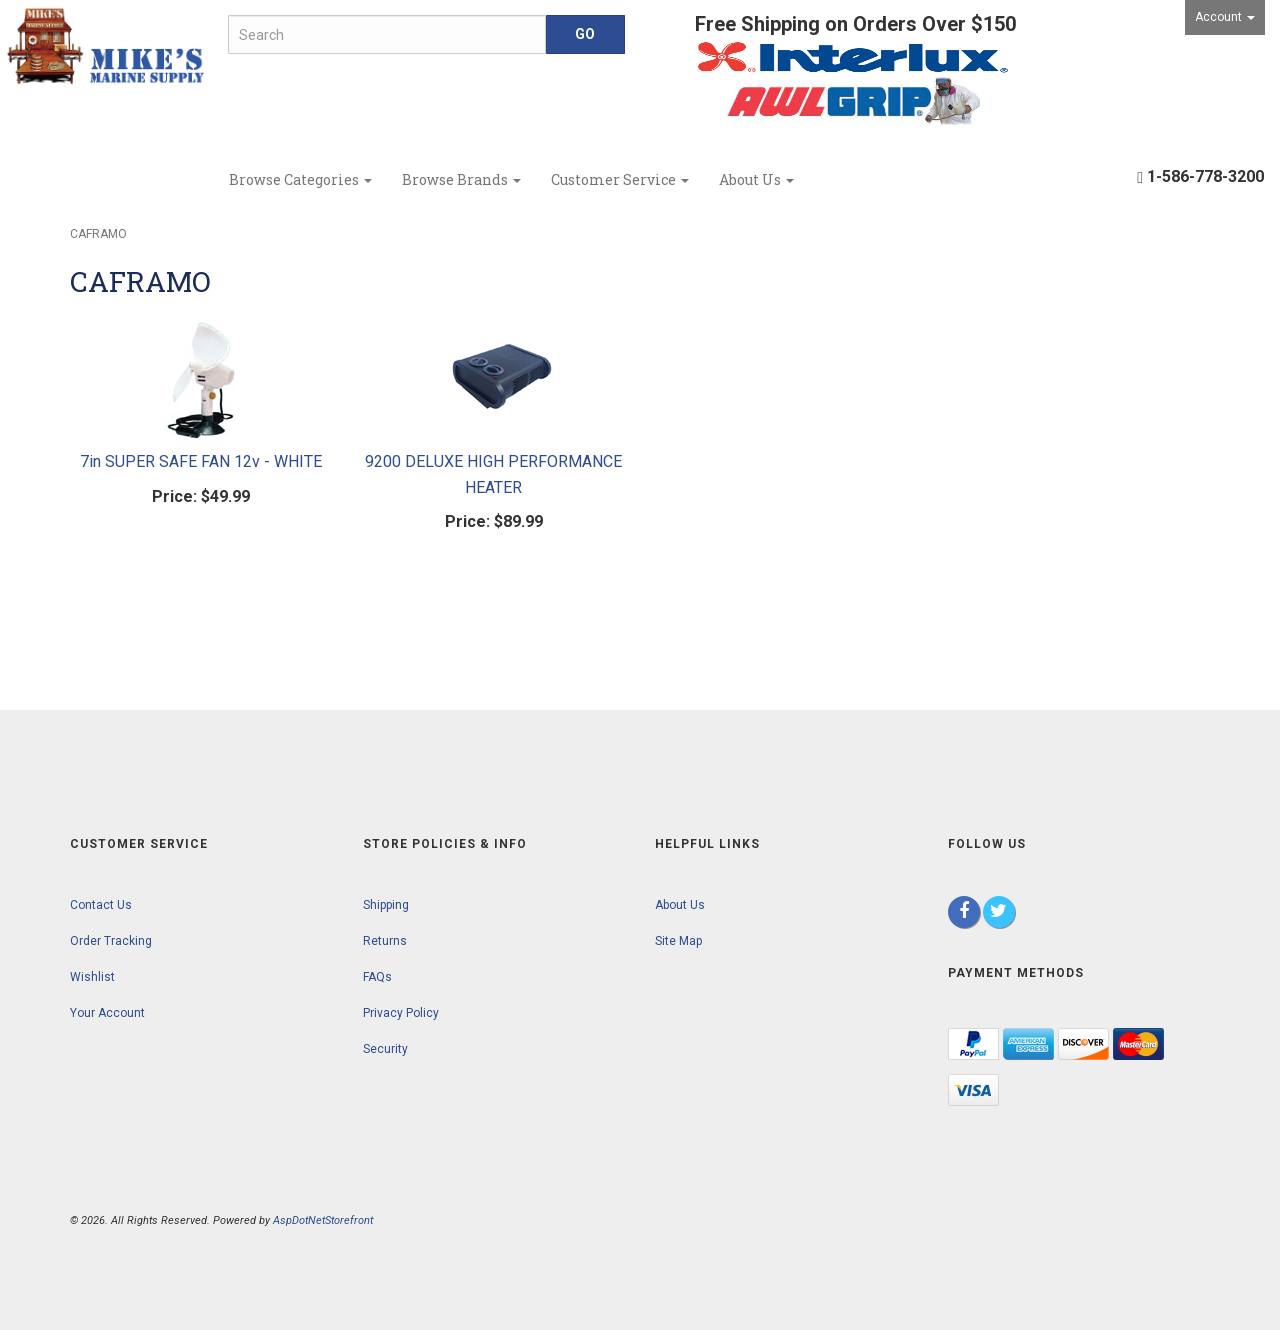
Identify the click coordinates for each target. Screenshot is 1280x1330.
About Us (756, 179)
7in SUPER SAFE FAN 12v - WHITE (201, 461)
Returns (385, 941)
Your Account (107, 1013)
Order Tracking (111, 941)
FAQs (377, 977)
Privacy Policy (401, 1013)
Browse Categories (300, 179)
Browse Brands (461, 179)
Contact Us (101, 905)
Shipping (386, 905)
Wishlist (92, 977)
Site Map (678, 941)
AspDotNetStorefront (323, 1220)
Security (385, 1049)
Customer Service (620, 179)
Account (1225, 17)
